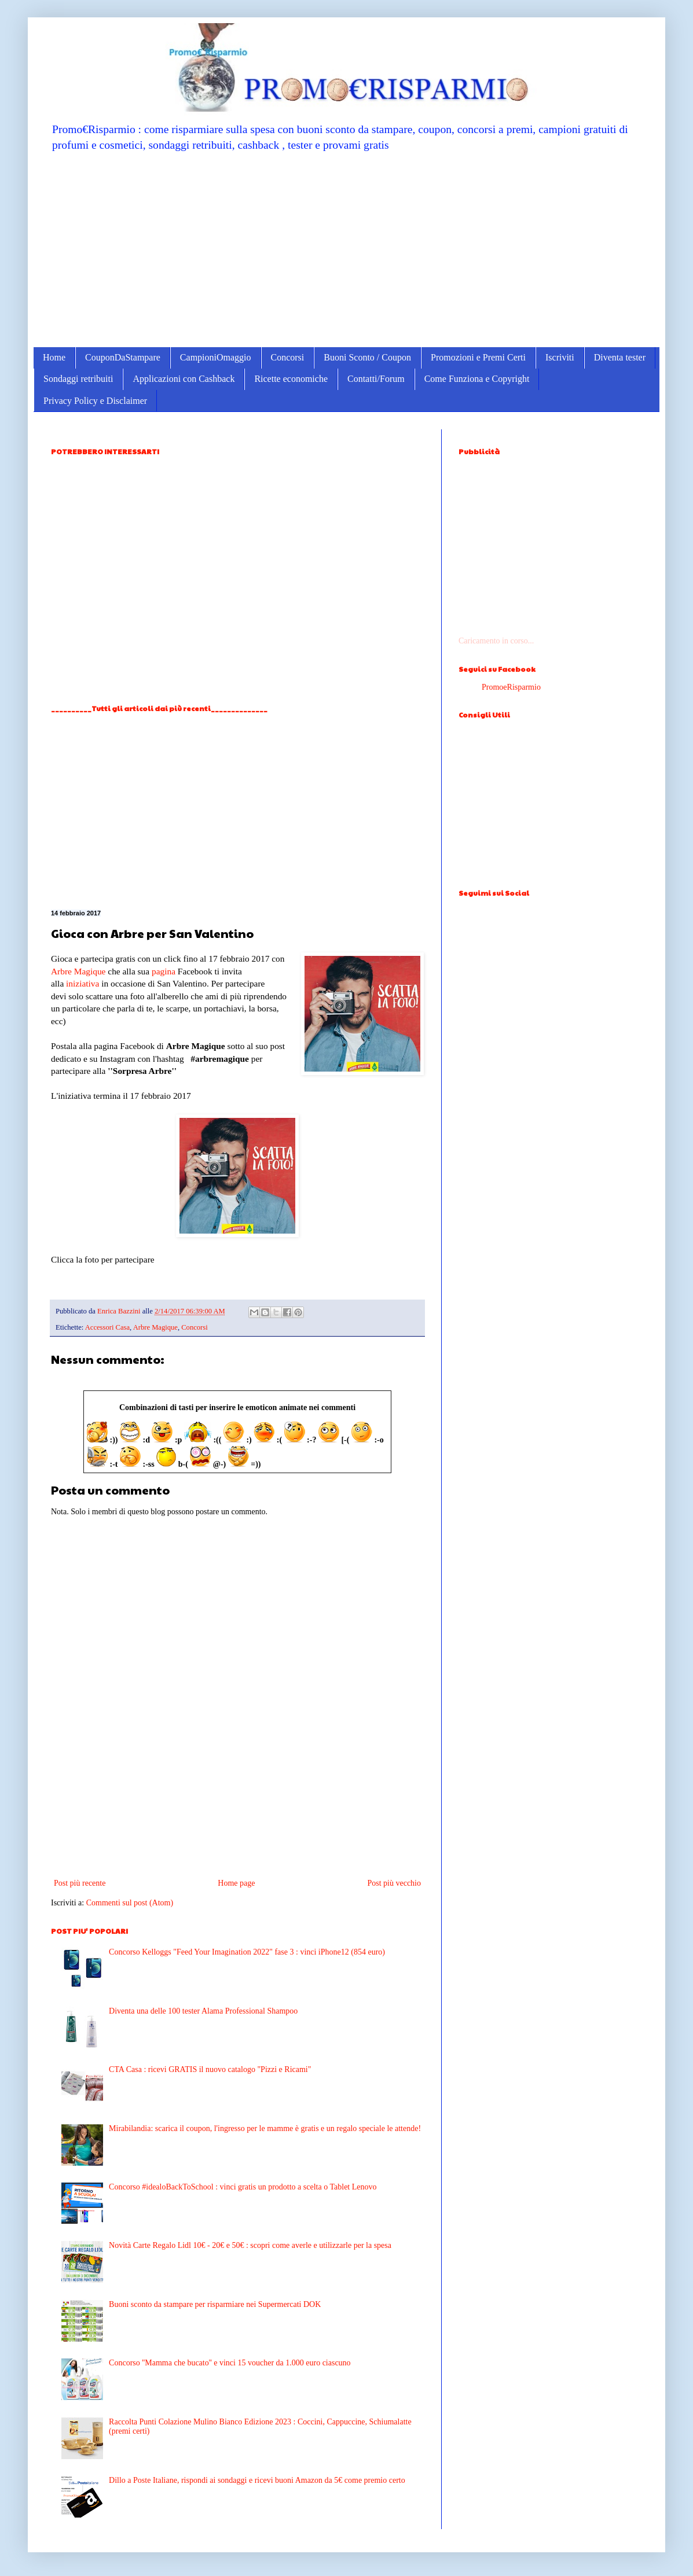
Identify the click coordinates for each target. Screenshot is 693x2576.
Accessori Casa (107, 1327)
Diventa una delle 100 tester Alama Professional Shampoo (203, 2011)
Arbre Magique (78, 971)
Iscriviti (559, 357)
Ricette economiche (291, 379)
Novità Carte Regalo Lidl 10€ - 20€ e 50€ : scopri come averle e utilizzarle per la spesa (250, 2245)
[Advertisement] (346, 249)
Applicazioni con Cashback (183, 379)
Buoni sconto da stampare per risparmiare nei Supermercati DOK (215, 2304)
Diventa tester (620, 357)
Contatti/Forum (376, 379)
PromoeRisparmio (511, 687)
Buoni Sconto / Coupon (367, 357)
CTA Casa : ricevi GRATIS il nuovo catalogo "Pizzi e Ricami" (210, 2069)
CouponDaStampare (122, 357)
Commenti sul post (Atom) (130, 1902)
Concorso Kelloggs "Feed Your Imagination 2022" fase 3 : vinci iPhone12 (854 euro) (247, 1952)
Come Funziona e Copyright (477, 379)
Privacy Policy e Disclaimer (95, 401)
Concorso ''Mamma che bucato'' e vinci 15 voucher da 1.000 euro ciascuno (230, 2362)
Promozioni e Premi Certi (478, 357)
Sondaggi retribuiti (78, 379)
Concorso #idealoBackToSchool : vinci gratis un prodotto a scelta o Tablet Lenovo (242, 2187)
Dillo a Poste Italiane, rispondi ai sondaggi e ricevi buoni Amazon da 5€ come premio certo (257, 2480)
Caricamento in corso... (496, 640)
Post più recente (79, 1883)
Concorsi (288, 357)
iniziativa (82, 983)
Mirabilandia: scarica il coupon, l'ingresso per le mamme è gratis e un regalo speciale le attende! (265, 2128)
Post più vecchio (394, 1883)
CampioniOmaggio (215, 357)
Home (54, 357)
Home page (236, 1883)
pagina (163, 971)
